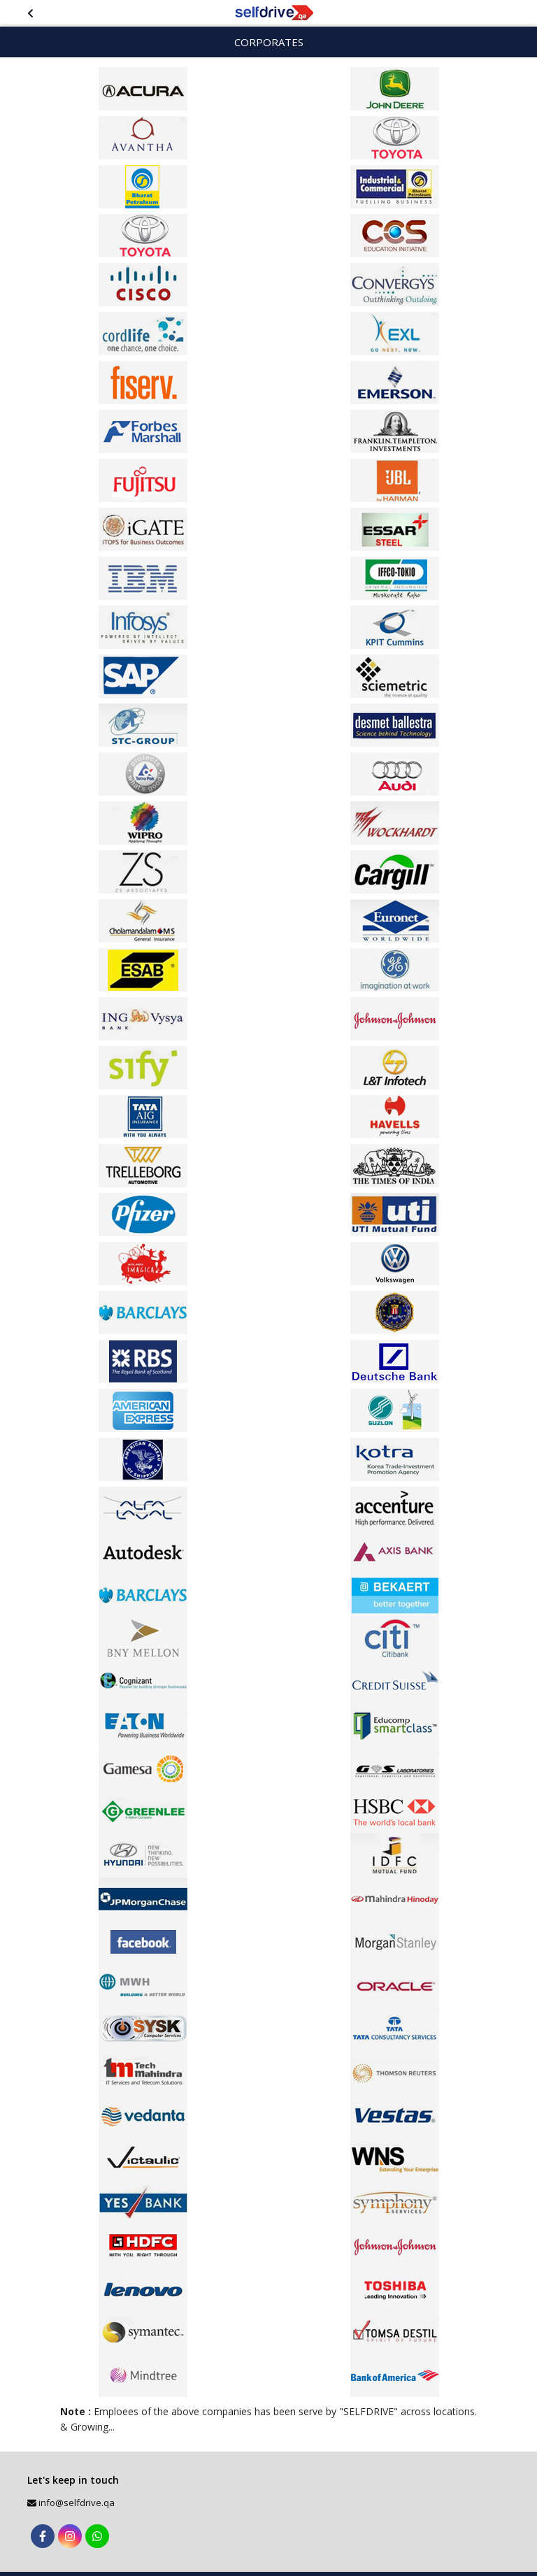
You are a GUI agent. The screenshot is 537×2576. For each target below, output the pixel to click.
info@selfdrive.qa (76, 2502)
